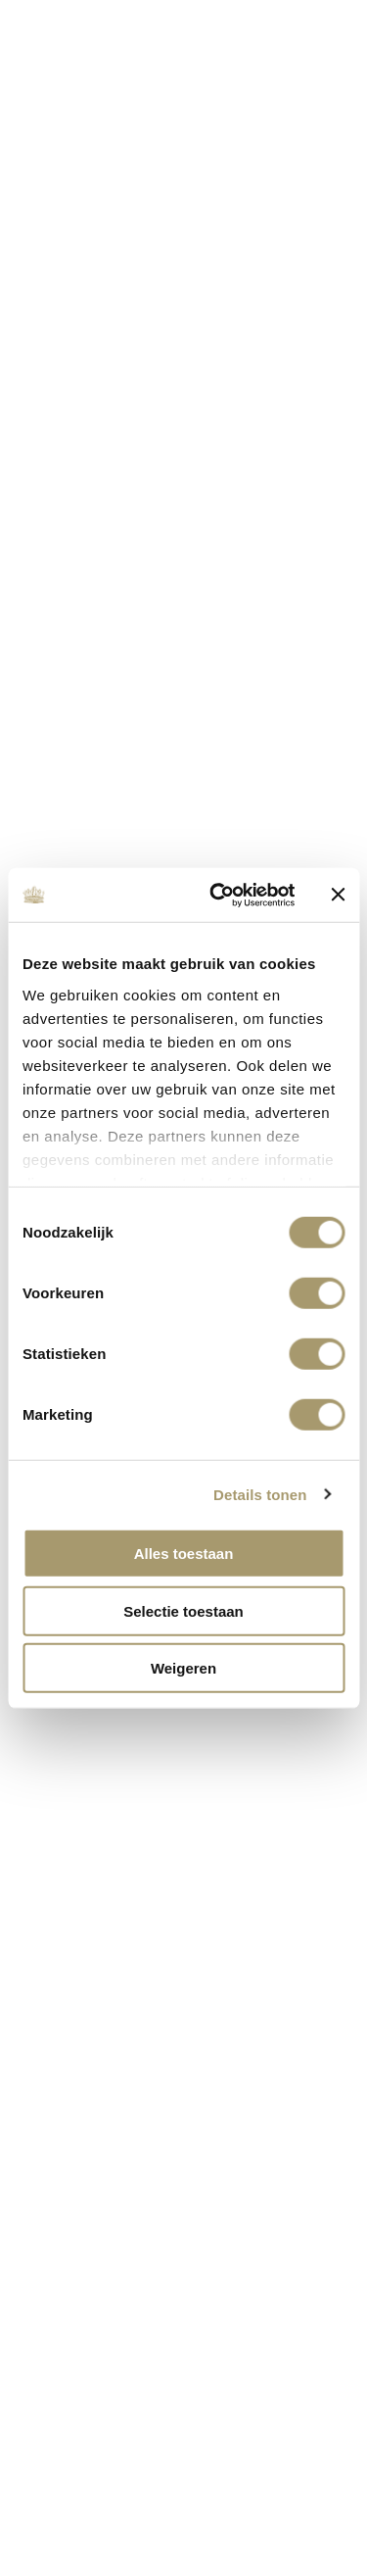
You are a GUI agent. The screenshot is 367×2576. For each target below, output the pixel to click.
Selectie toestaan (183, 1610)
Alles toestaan (184, 1553)
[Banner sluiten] (337, 894)
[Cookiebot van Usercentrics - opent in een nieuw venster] (219, 894)
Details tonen (259, 1493)
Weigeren (183, 1668)
